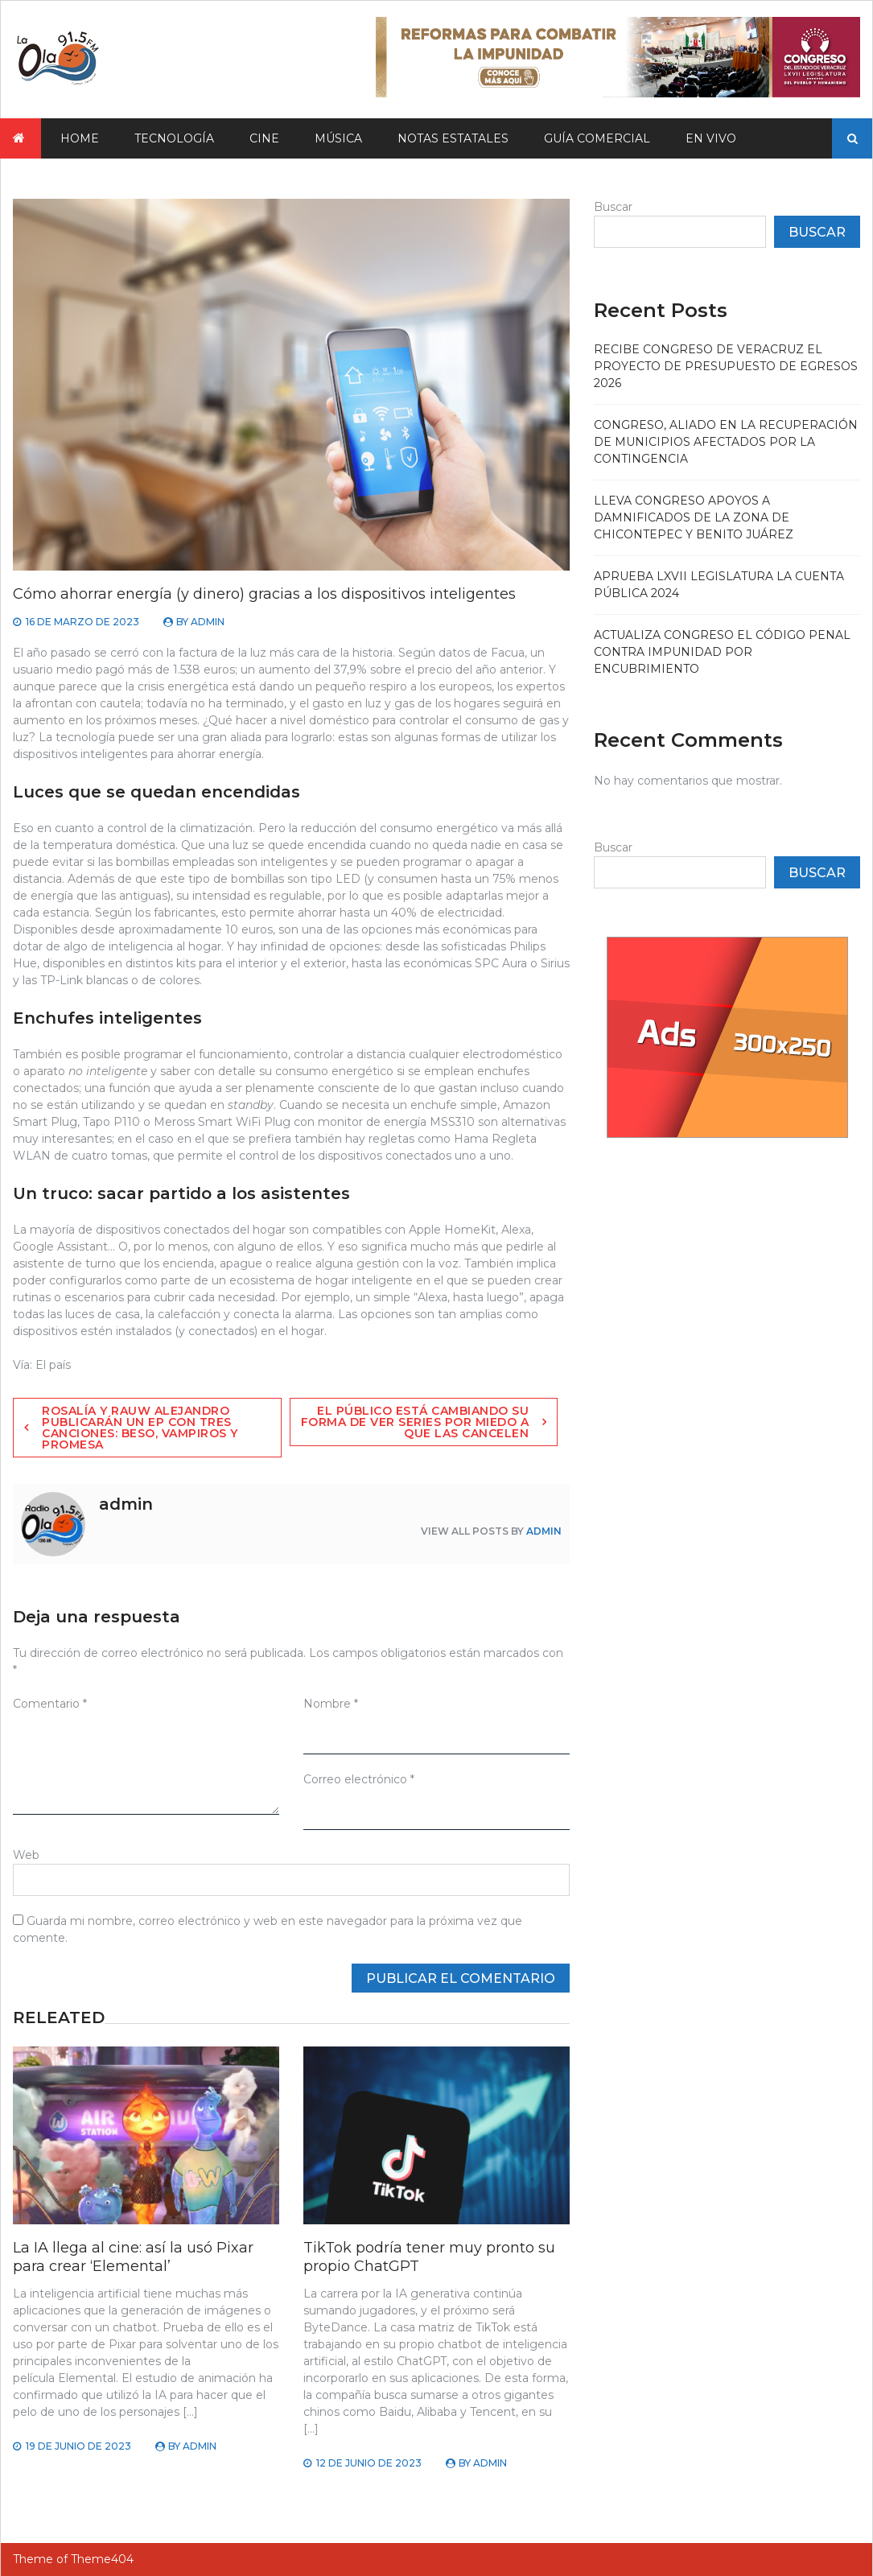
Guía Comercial (597, 138)
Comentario (50, 1703)
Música (338, 138)
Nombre (330, 1703)
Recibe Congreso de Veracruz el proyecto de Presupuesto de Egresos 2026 (726, 366)
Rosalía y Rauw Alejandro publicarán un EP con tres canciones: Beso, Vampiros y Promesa (140, 1427)
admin (207, 622)
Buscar (613, 207)
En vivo (711, 138)
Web (26, 1855)
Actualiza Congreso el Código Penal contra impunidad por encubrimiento (722, 652)
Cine (264, 138)
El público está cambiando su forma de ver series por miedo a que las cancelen (415, 1421)
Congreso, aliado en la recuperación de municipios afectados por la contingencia (726, 442)
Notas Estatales (453, 138)
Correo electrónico (358, 1779)
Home (79, 138)
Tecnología (174, 138)
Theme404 (102, 2559)
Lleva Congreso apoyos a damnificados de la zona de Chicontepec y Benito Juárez (693, 517)
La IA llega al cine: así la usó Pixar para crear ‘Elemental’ (133, 2257)
